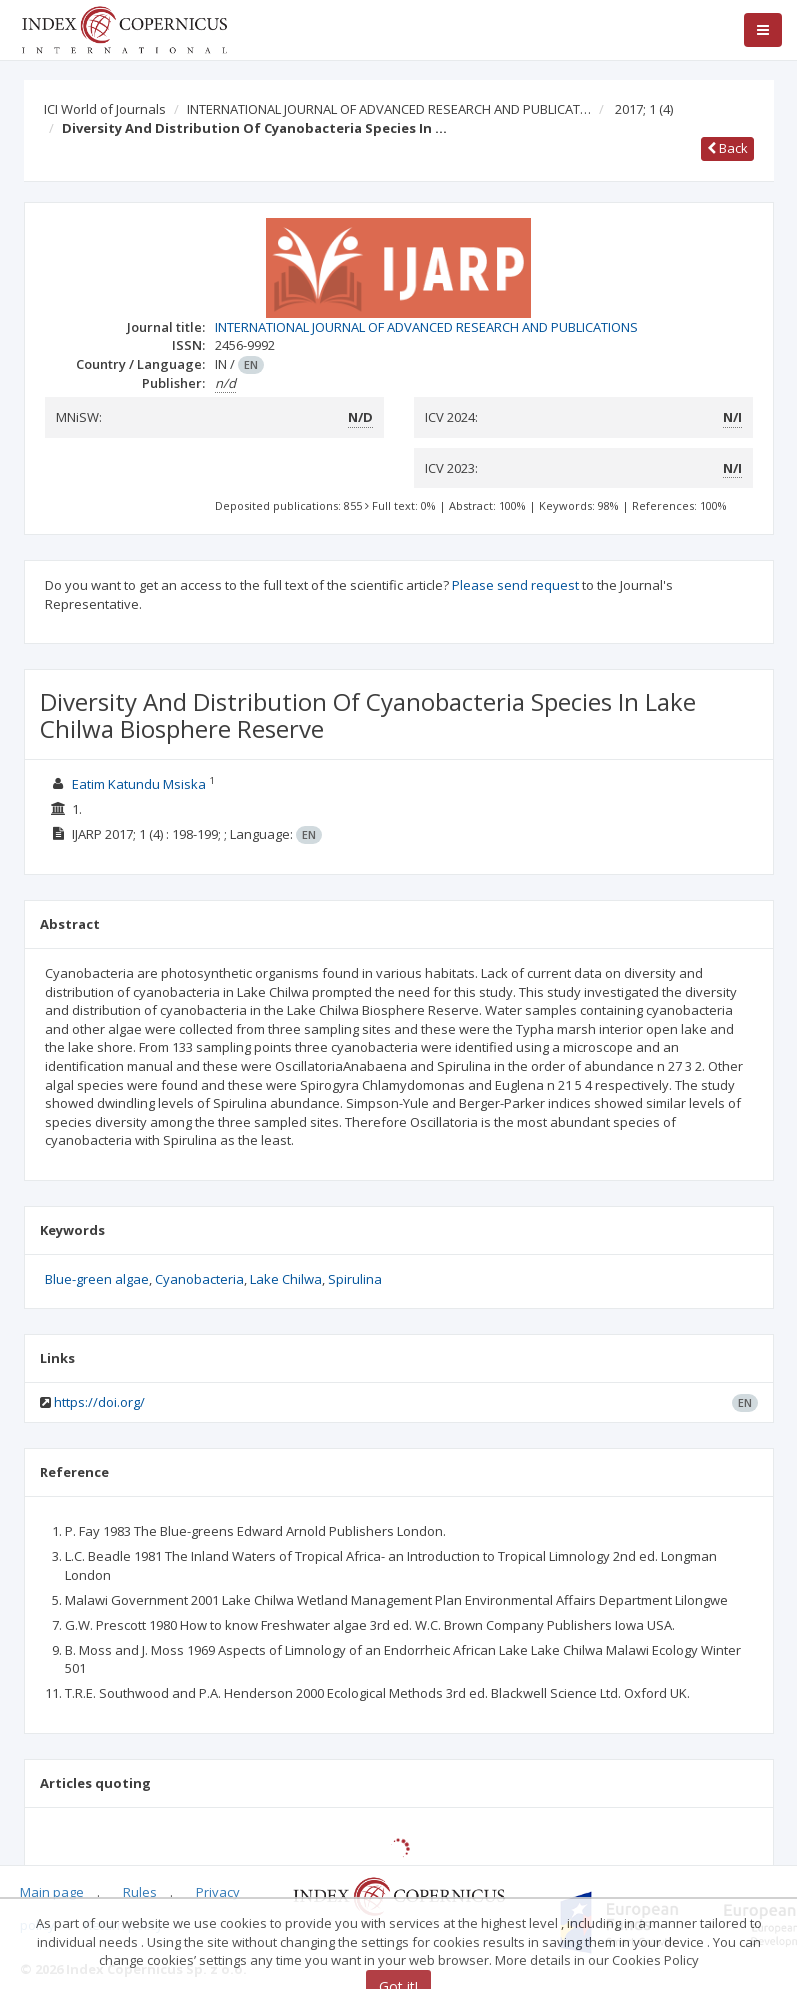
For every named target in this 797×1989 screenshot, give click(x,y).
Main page (52, 1892)
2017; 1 (644, 109)
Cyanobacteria (199, 1279)
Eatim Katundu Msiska (140, 784)
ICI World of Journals (105, 109)
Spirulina (355, 1279)
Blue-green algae (97, 1279)
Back (727, 148)
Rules (140, 1892)
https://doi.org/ (99, 1402)
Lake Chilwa (286, 1279)
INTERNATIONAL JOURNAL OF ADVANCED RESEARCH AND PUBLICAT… (389, 109)
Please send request (515, 585)
